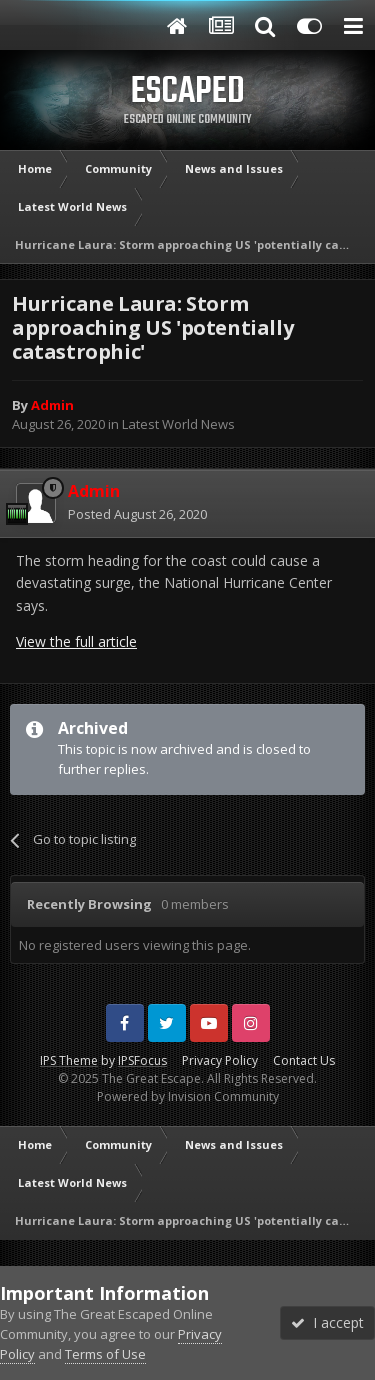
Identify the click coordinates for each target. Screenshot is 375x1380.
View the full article (76, 641)
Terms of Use (105, 1354)
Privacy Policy (220, 1060)
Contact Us (304, 1060)
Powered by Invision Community (188, 1096)
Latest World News (178, 424)
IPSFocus (142, 1060)
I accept (327, 1322)
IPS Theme (69, 1060)
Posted (137, 514)
